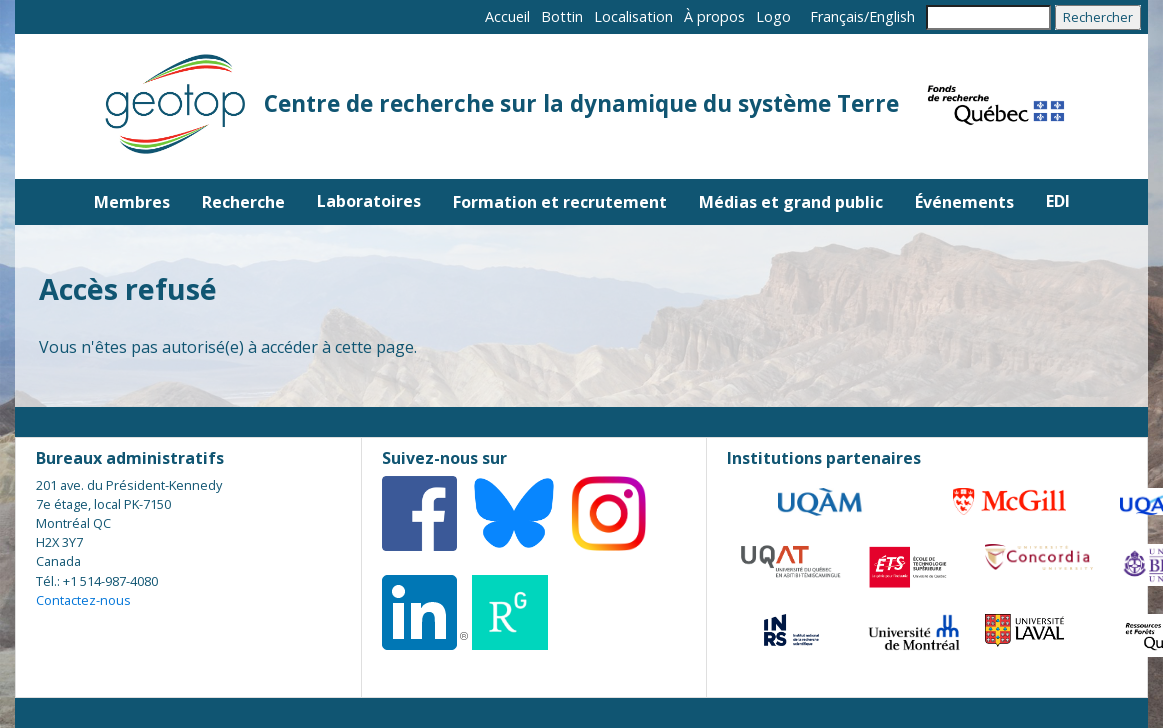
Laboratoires (369, 201)
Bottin (562, 16)
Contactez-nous (83, 600)
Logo (773, 16)
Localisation (633, 16)
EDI (1058, 201)
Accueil (507, 16)
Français (837, 16)
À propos (714, 16)
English (892, 16)
